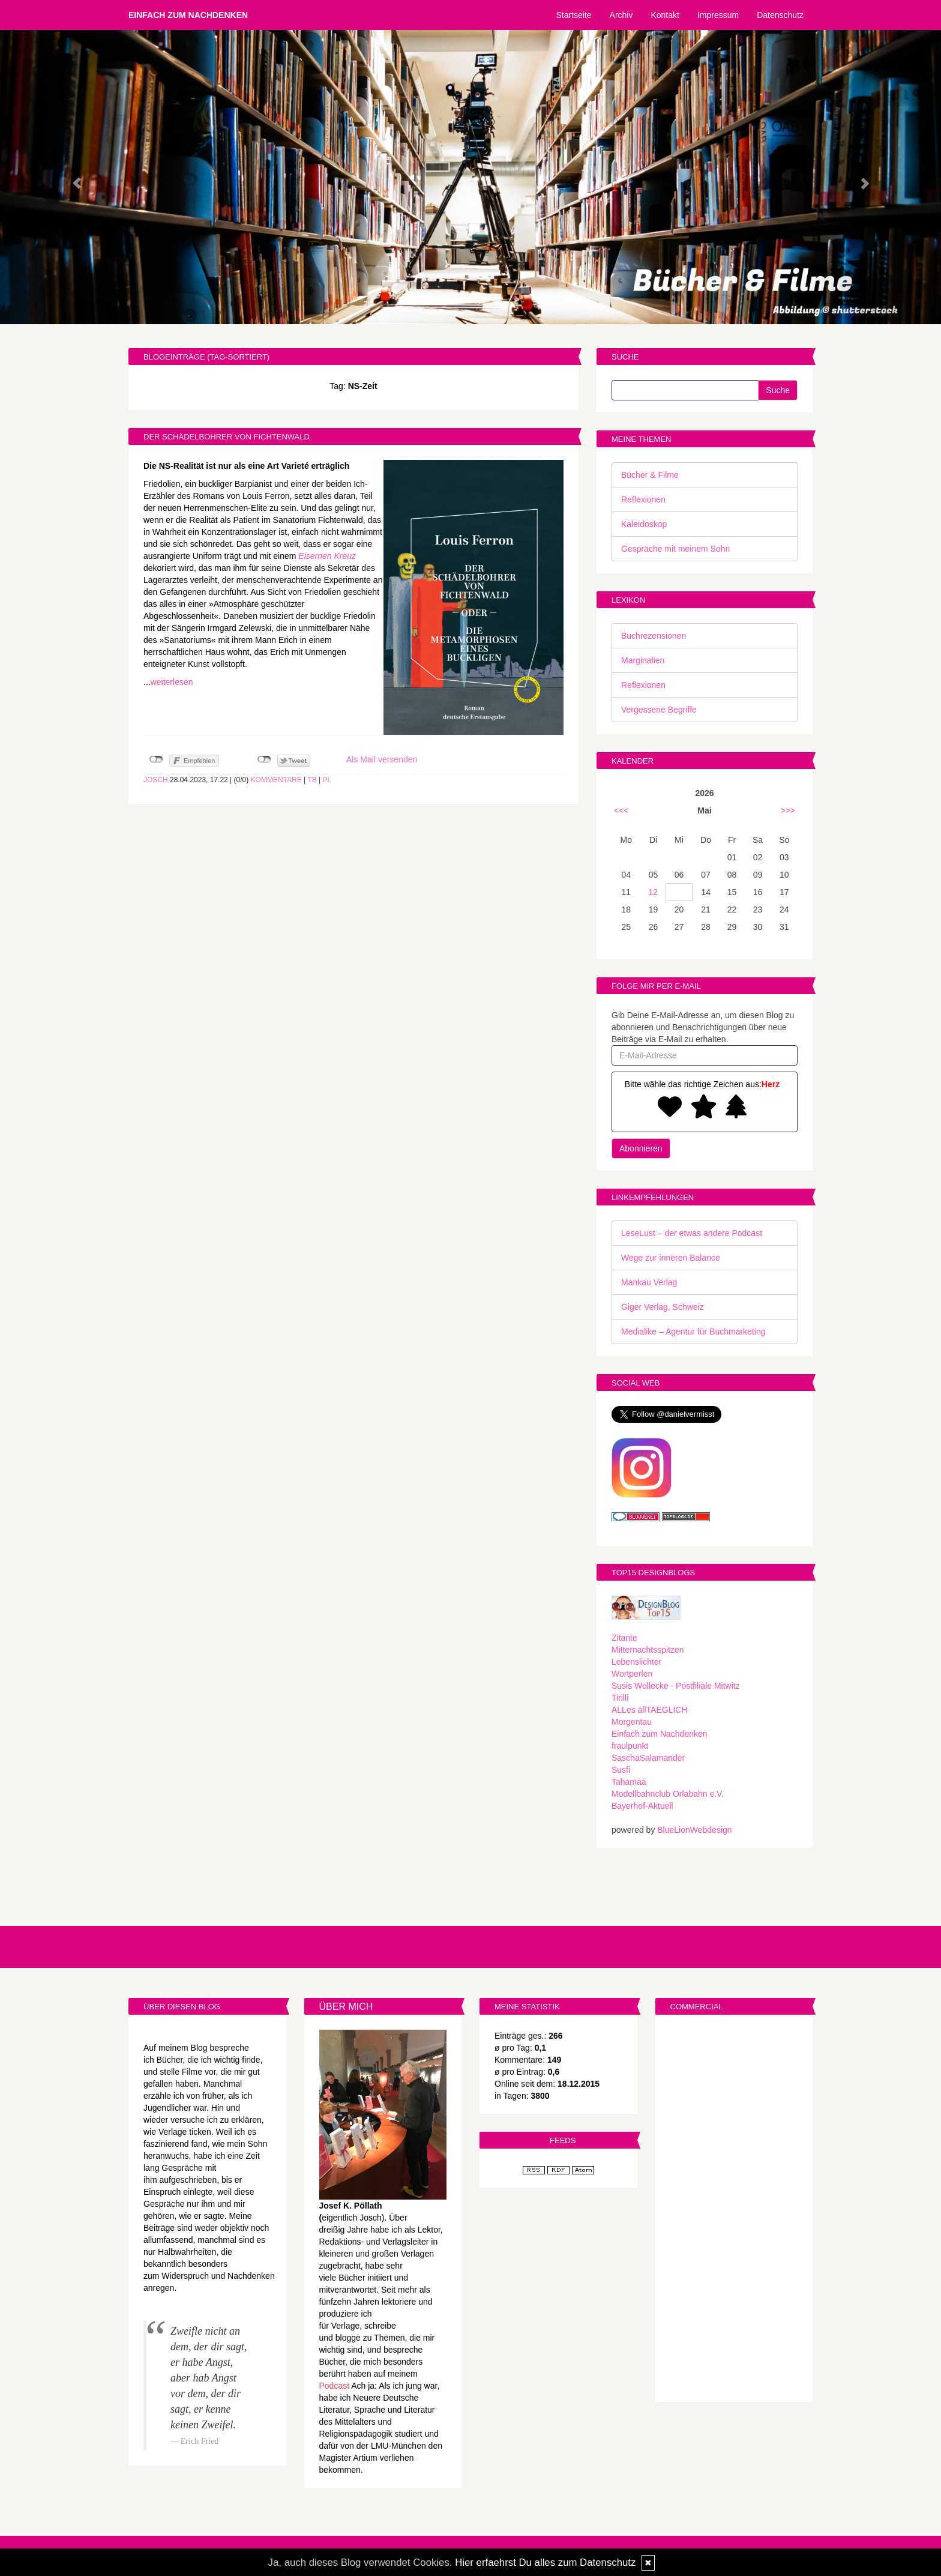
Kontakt (665, 15)
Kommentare (276, 780)
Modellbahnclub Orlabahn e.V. (668, 1794)
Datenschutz (780, 15)
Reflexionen (643, 499)
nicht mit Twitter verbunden (264, 759)
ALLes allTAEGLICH (650, 1710)
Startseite (573, 15)
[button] (70, 177)
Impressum (718, 15)
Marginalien (642, 660)
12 (653, 892)
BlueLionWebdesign (694, 1830)
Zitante (624, 1637)
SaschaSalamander (648, 1758)
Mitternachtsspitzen (648, 1649)
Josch (155, 780)
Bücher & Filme (650, 475)
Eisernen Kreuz (327, 556)
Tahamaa (629, 1782)
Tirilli (620, 1698)
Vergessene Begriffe (659, 709)
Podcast (334, 2385)
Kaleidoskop (644, 524)
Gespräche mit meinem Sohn (675, 549)
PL (326, 780)
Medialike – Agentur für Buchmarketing (693, 1331)
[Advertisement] (734, 2210)
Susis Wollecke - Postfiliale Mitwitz (676, 1686)
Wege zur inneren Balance (670, 1257)
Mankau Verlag (649, 1282)
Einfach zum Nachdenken (188, 15)
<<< (621, 810)
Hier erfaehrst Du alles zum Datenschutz (545, 2562)
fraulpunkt (630, 1746)
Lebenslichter (636, 1662)
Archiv (621, 15)
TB (311, 780)
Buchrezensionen (653, 636)
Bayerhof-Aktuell (642, 1806)
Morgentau (632, 1722)
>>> (787, 810)
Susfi (621, 1770)
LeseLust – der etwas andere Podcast (691, 1233)
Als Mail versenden (381, 759)
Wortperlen (632, 1674)
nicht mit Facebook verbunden (156, 759)
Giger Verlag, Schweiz (662, 1307)
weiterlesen (172, 682)
